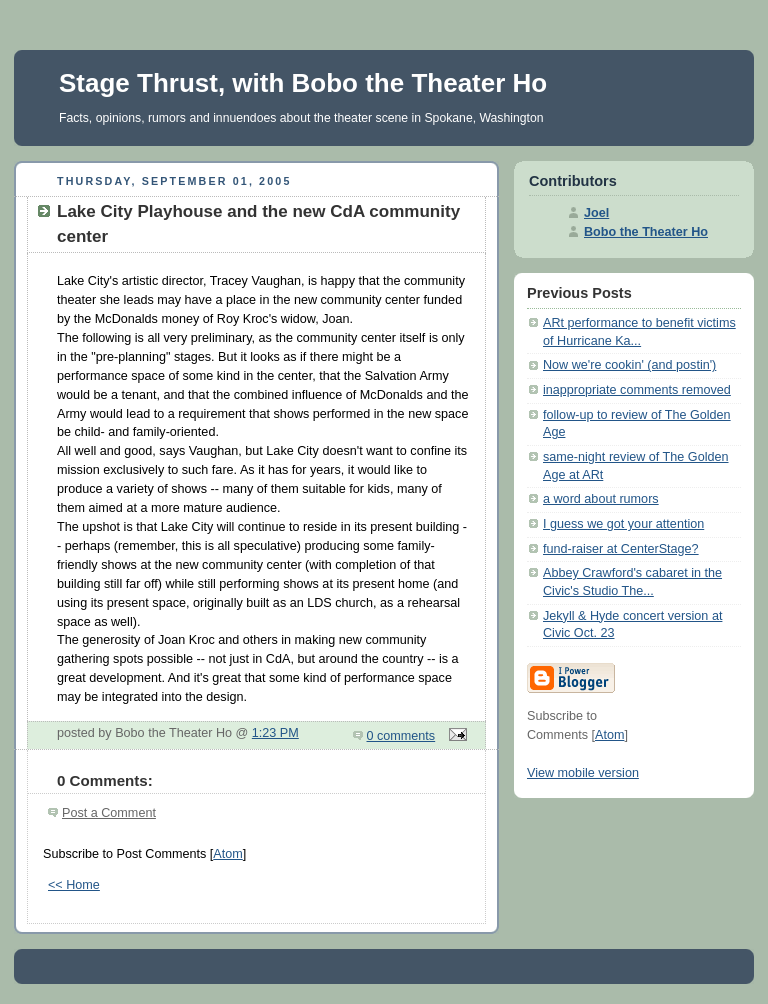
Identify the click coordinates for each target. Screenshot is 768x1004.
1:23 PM (275, 733)
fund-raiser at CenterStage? (621, 549)
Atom (227, 854)
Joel (596, 213)
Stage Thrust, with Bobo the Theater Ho (303, 83)
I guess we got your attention (623, 524)
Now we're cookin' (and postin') (629, 365)
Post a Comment (109, 813)
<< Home (74, 885)
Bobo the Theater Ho (646, 232)
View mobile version (583, 773)
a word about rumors (601, 499)
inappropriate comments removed (637, 390)
